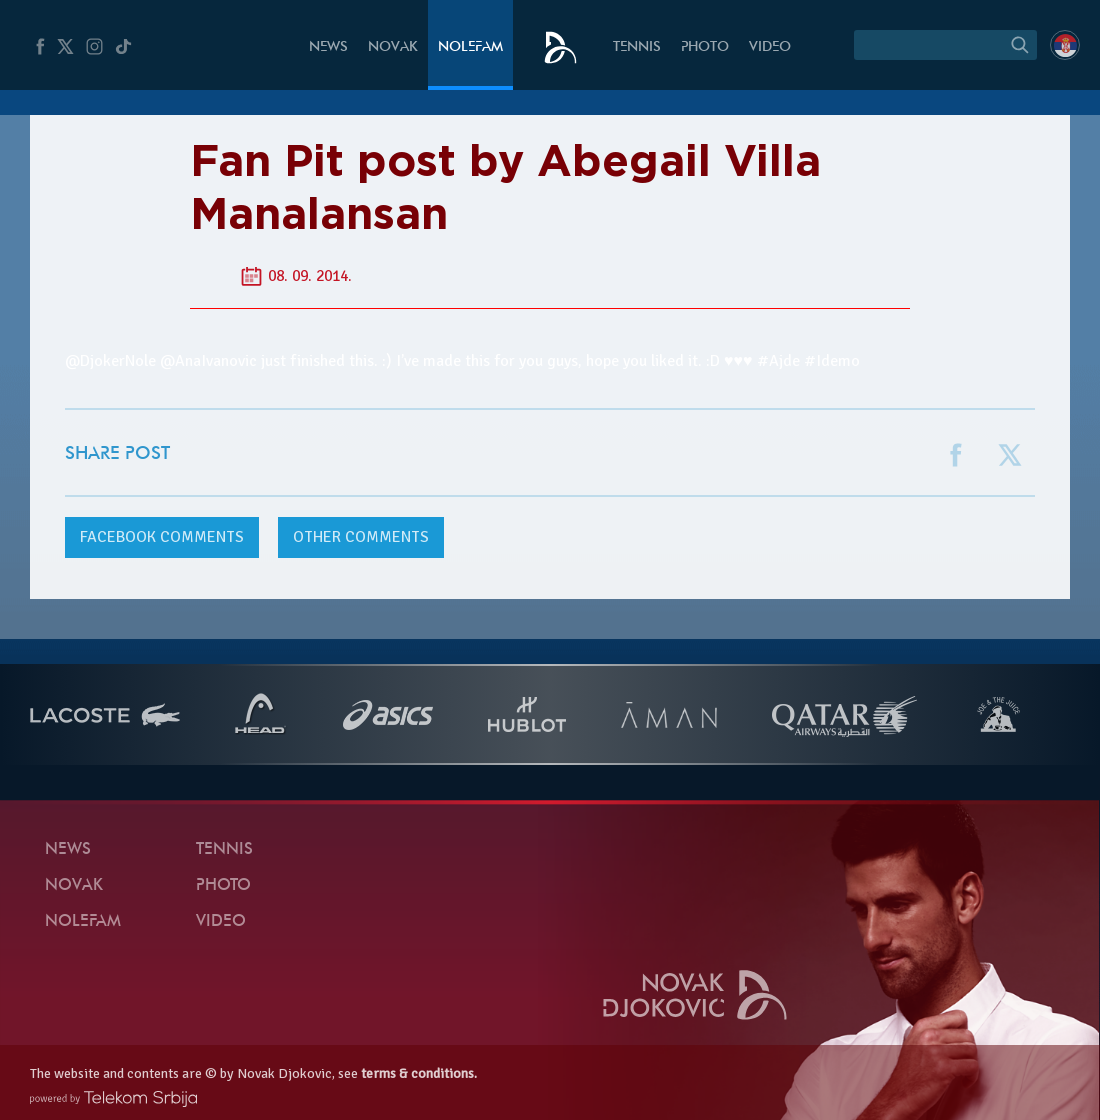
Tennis (637, 47)
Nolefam (470, 47)
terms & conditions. (419, 1073)
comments (162, 537)
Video (770, 47)
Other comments (361, 537)
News (328, 47)
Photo (705, 47)
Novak (393, 47)
